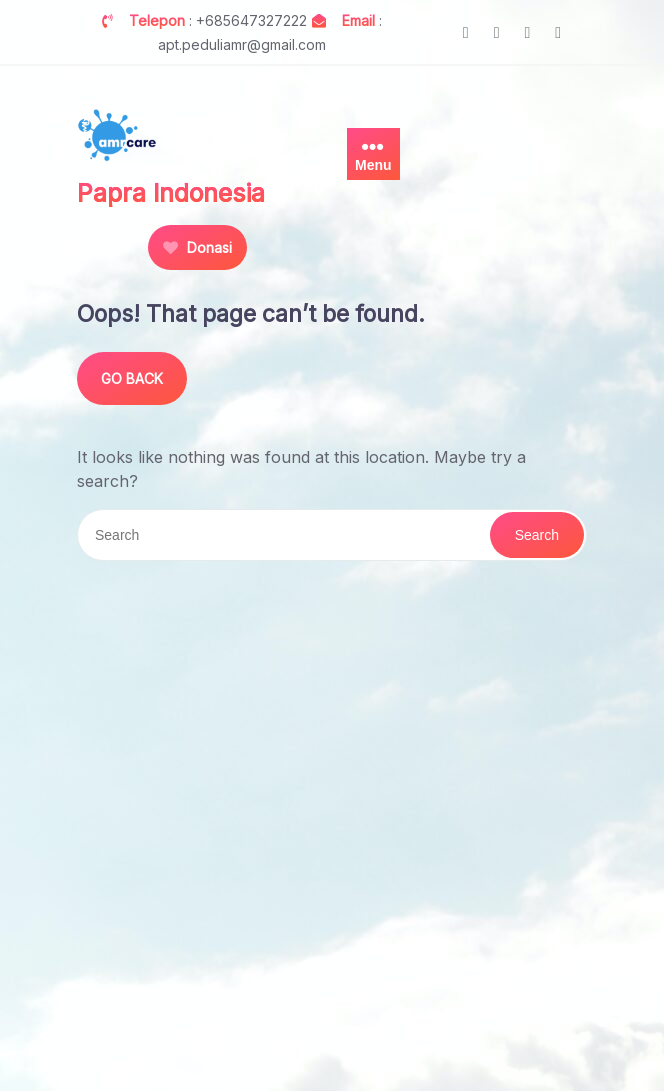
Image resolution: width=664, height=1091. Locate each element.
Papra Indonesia (171, 193)
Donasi (197, 247)
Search (537, 535)
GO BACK (132, 378)
